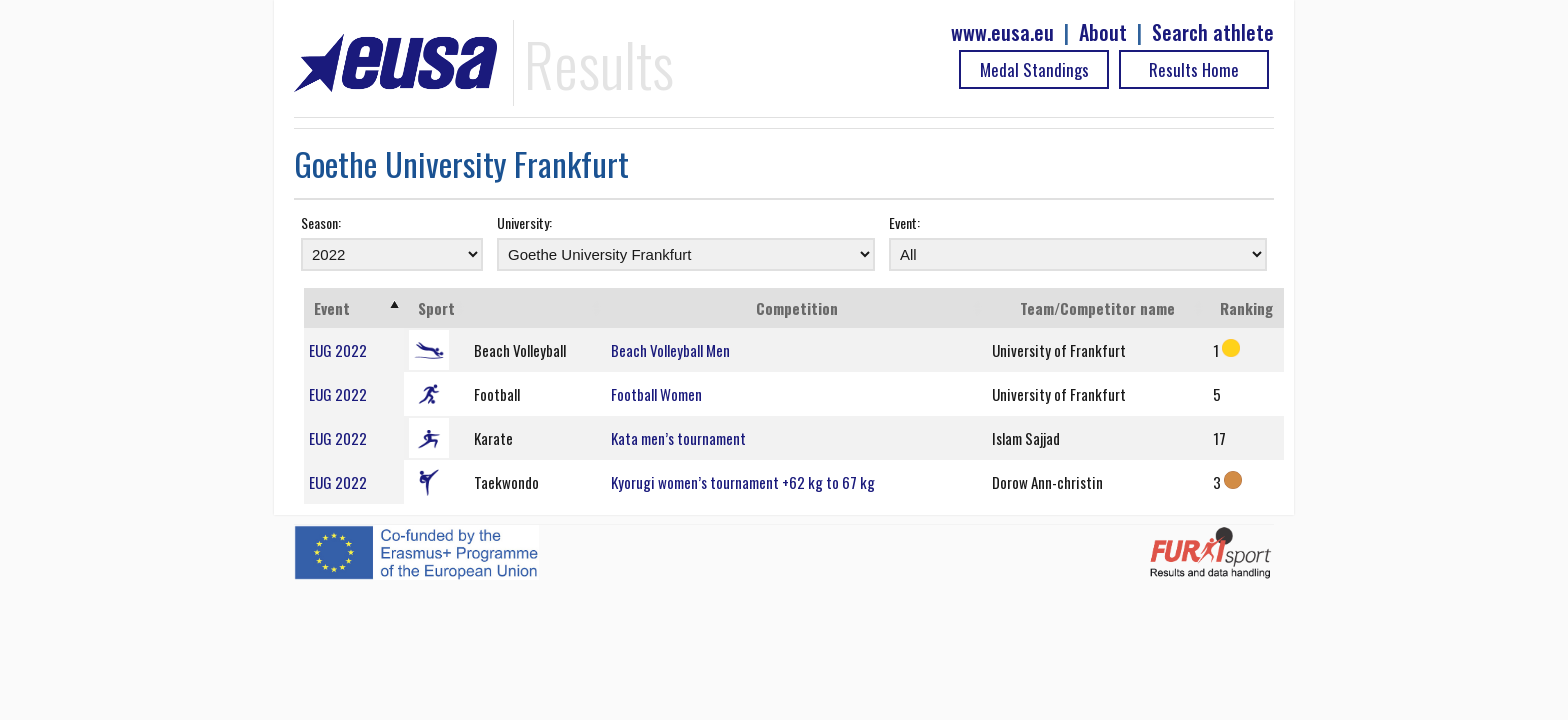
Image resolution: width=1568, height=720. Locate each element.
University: (524, 222)
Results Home (1194, 69)
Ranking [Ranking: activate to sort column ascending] (1246, 308)
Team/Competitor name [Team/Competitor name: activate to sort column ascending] (1097, 308)
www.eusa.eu (1002, 32)
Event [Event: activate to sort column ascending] (332, 308)
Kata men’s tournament (678, 438)
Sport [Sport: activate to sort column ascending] (436, 308)
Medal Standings (1034, 69)
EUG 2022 (338, 350)
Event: (904, 222)
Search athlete (1213, 32)
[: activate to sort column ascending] (538, 308)
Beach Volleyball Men (670, 350)
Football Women (656, 394)
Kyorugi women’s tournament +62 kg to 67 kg (743, 482)
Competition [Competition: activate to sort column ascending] (797, 308)
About (1103, 32)
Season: (321, 222)
